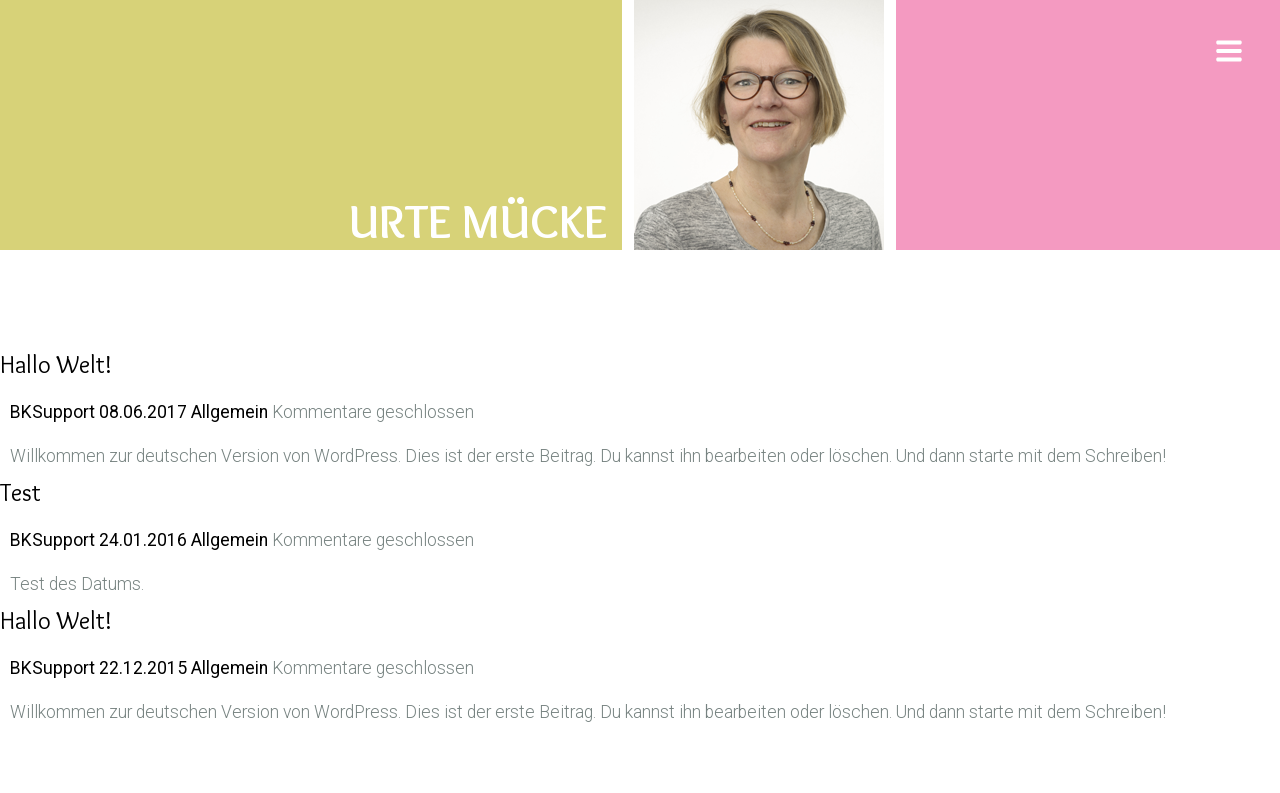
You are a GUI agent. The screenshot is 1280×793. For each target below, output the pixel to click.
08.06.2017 (145, 412)
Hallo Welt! (56, 364)
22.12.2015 (145, 668)
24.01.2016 (145, 540)
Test (20, 492)
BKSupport (52, 412)
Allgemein (229, 412)
